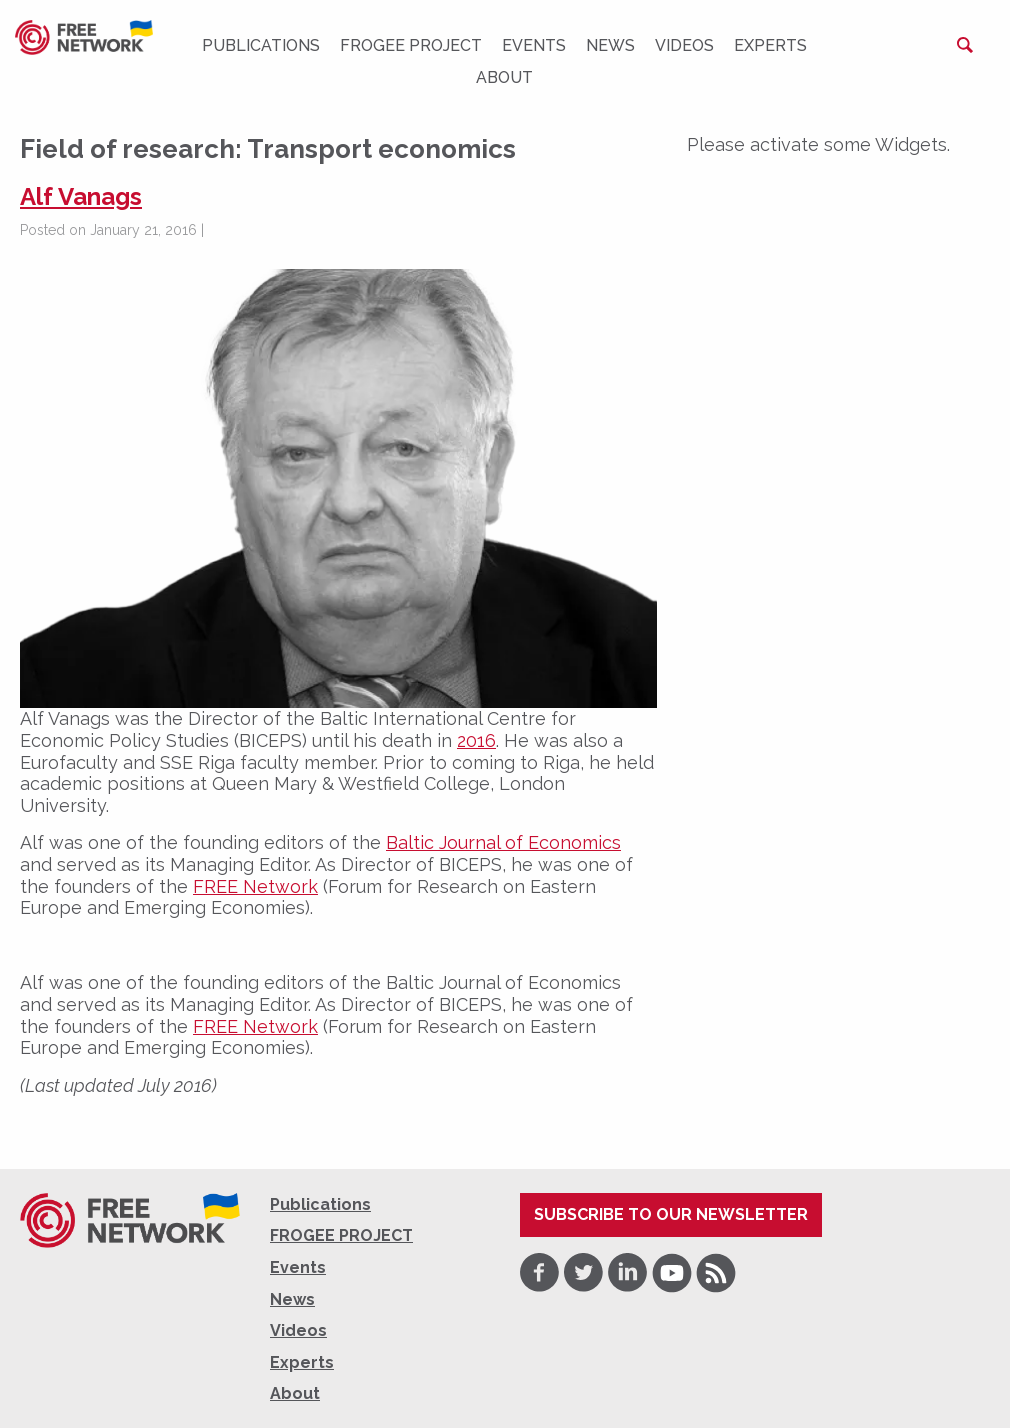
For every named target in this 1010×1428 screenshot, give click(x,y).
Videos (684, 45)
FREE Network (255, 886)
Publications (261, 45)
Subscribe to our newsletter (671, 1214)
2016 (476, 740)
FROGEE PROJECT (411, 45)
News (610, 45)
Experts (770, 45)
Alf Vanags (81, 196)
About (504, 77)
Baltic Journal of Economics (503, 842)
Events (534, 45)
